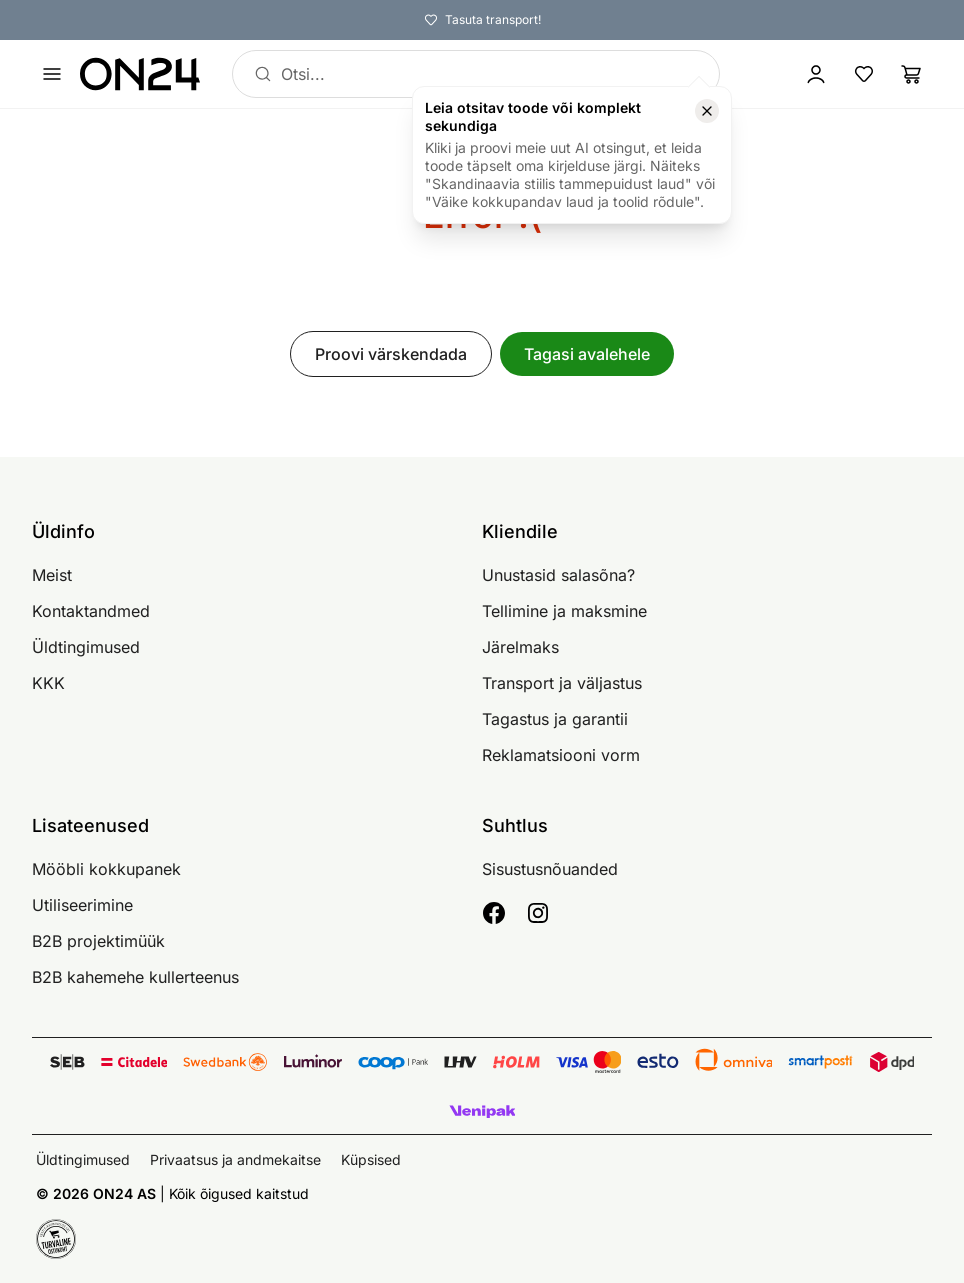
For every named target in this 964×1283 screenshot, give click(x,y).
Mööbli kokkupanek (106, 869)
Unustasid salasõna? (558, 575)
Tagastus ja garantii (555, 719)
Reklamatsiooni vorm (561, 755)
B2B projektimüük (98, 941)
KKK (48, 683)
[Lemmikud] (864, 74)
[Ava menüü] (52, 74)
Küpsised (371, 1159)
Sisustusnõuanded (550, 869)
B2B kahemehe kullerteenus (135, 977)
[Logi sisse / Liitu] (816, 74)
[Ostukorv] (912, 74)
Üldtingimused (86, 647)
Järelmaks (520, 647)
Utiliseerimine (82, 905)
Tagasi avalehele (587, 354)
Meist (52, 575)
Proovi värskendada (391, 354)
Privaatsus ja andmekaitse (235, 1159)
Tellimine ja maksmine (564, 611)
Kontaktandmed (91, 611)
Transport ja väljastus (562, 683)
